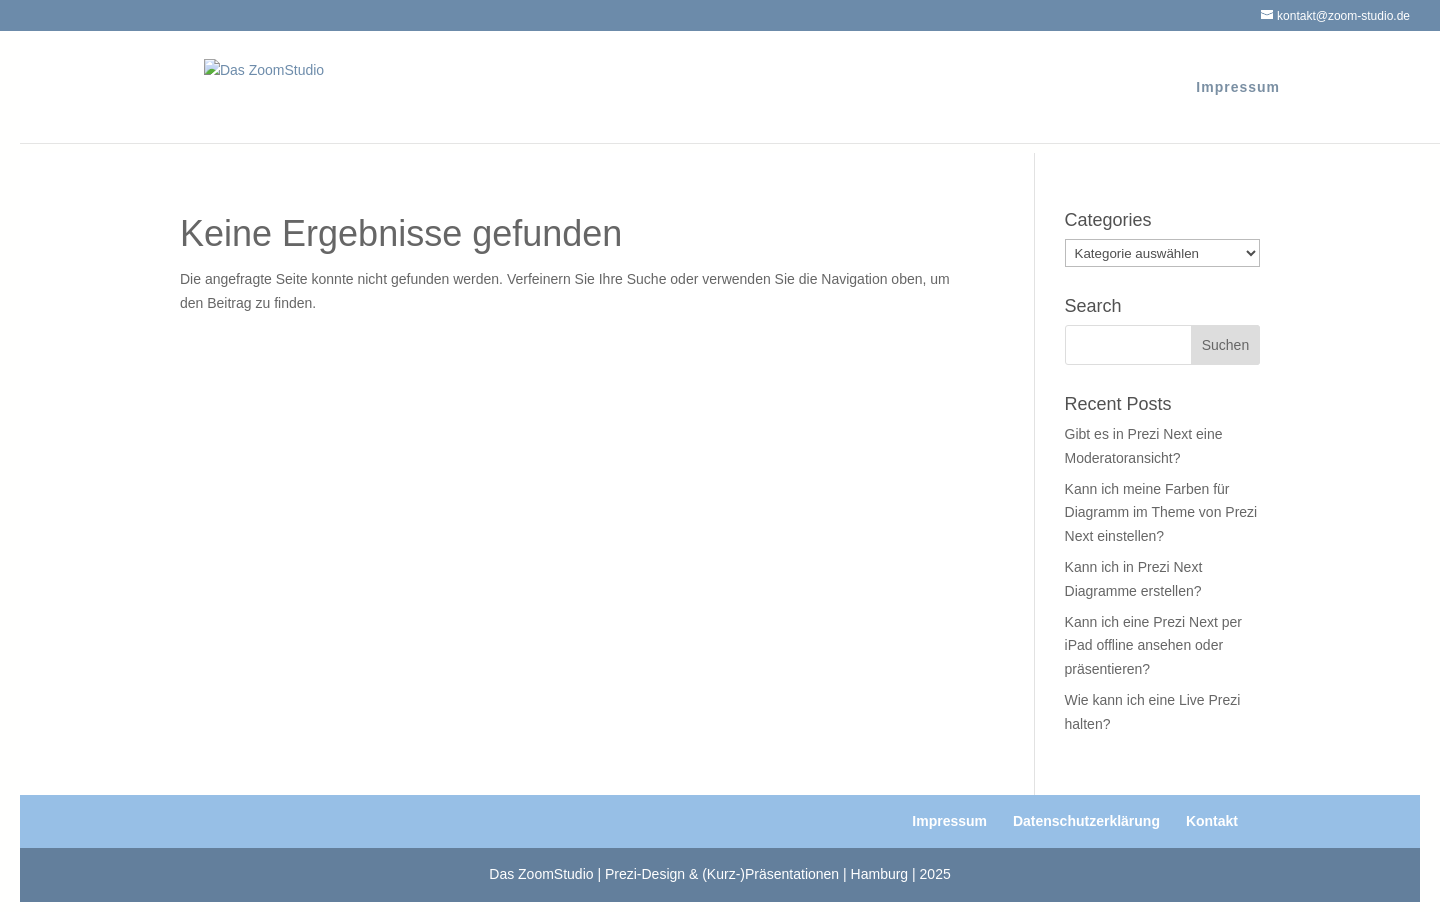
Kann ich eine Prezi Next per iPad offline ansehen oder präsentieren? (1153, 646)
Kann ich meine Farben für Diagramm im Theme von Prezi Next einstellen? (1161, 513)
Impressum (1238, 87)
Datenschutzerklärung (1086, 821)
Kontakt (1212, 821)
